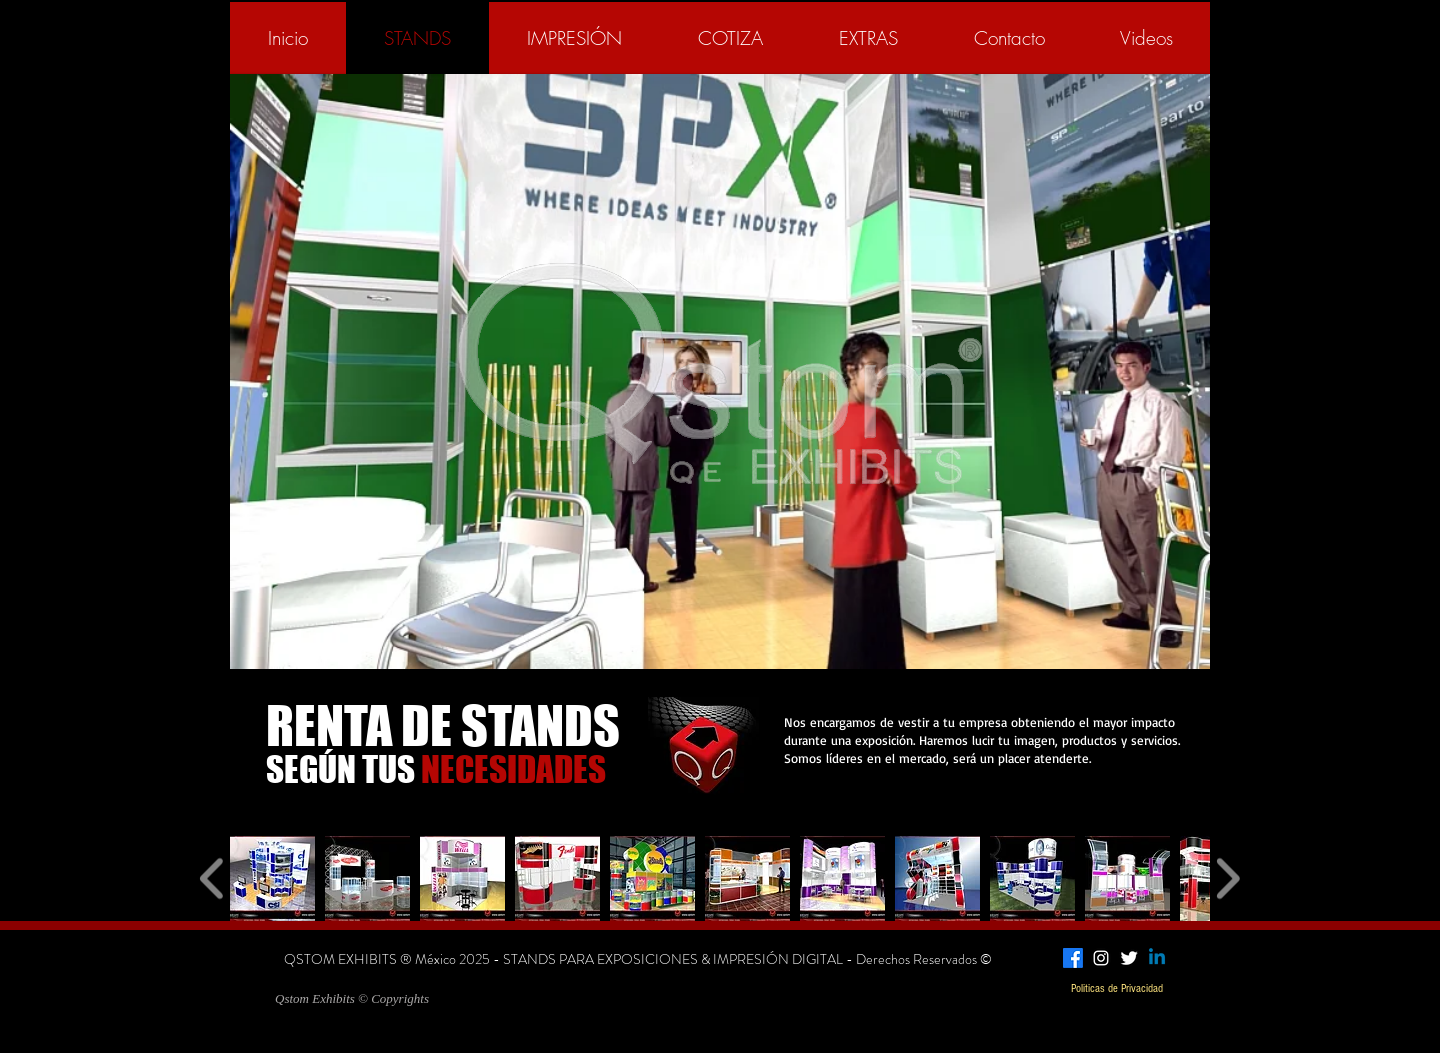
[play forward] (1227, 878)
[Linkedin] (1157, 958)
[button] (272, 878)
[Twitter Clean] (1129, 958)
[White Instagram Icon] (1101, 958)
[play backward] (212, 878)
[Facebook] (1073, 958)
